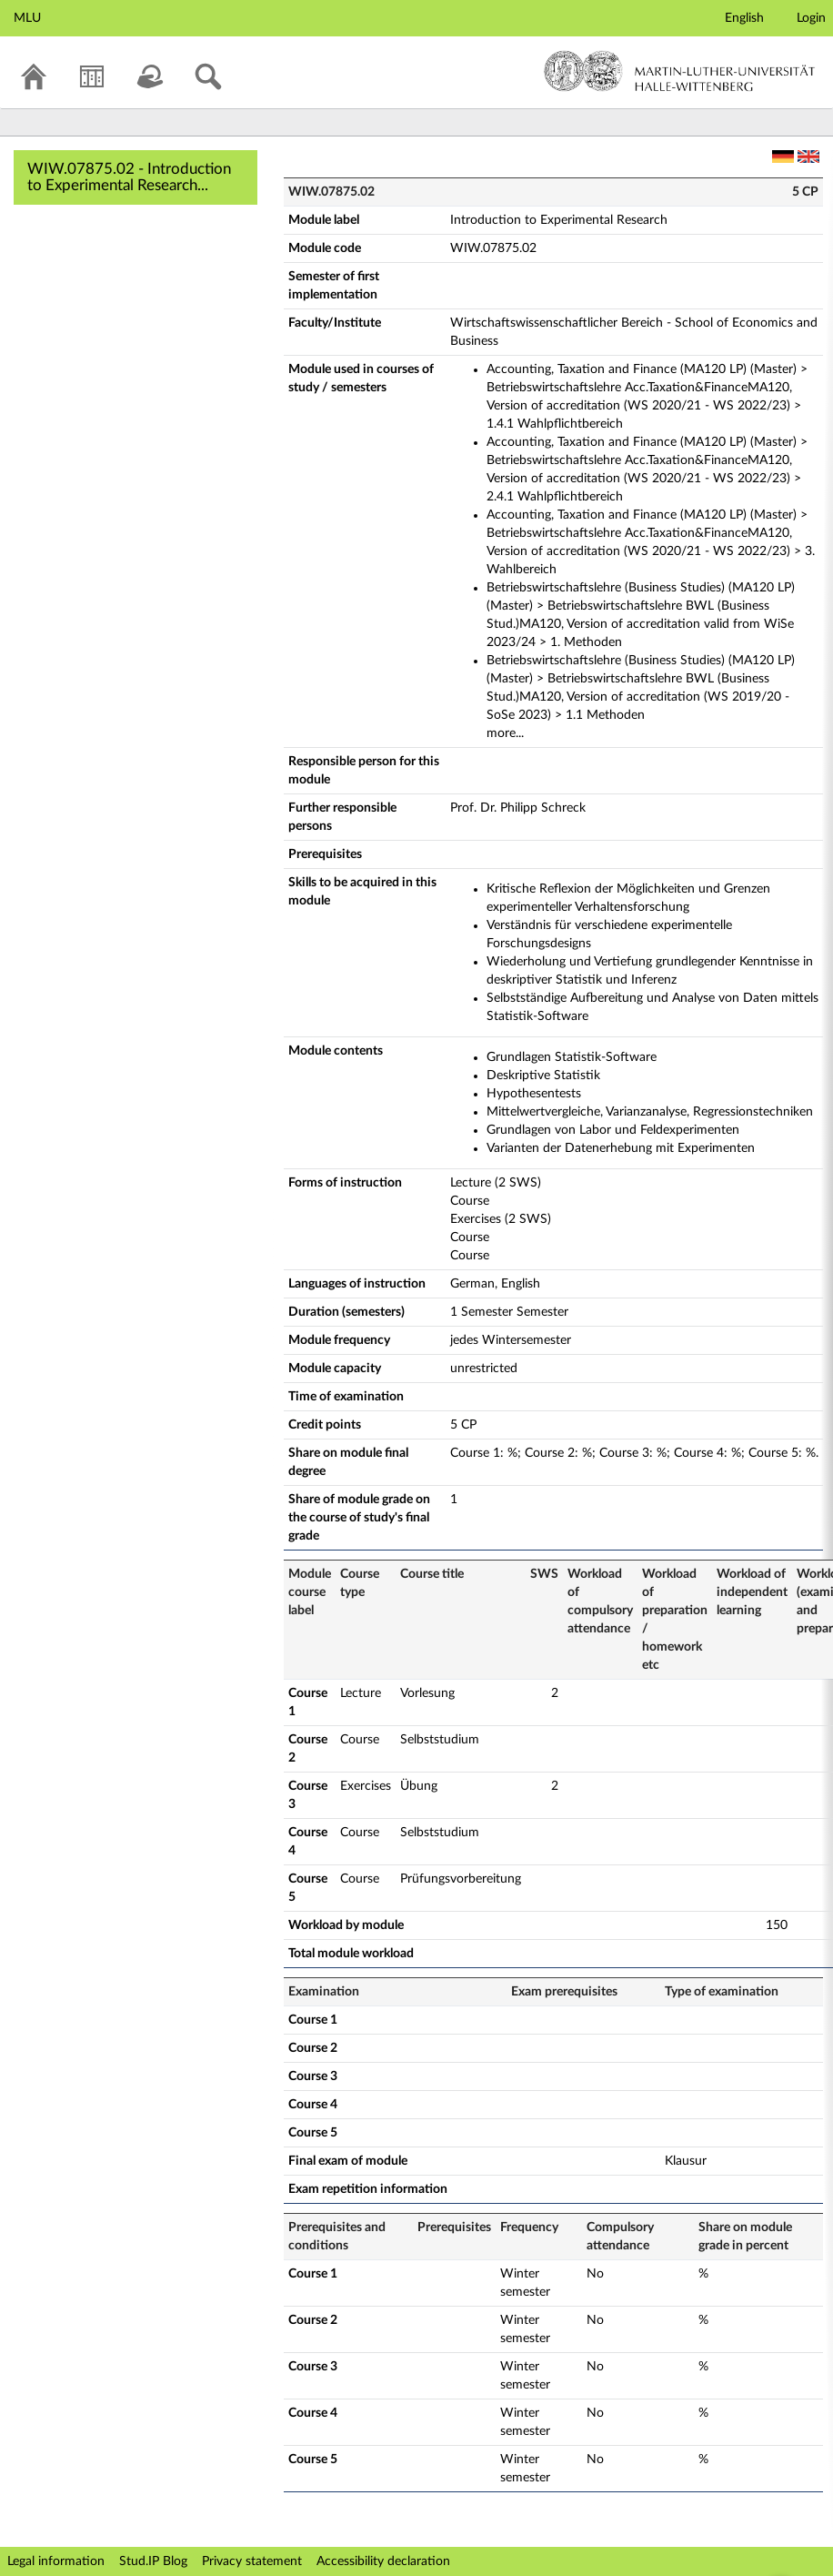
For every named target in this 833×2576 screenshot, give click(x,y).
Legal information (56, 2561)
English (744, 18)
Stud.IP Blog (153, 2561)
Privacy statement (252, 2561)
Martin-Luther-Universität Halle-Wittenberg (679, 71)
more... (505, 733)
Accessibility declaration (383, 2561)
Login (811, 18)
